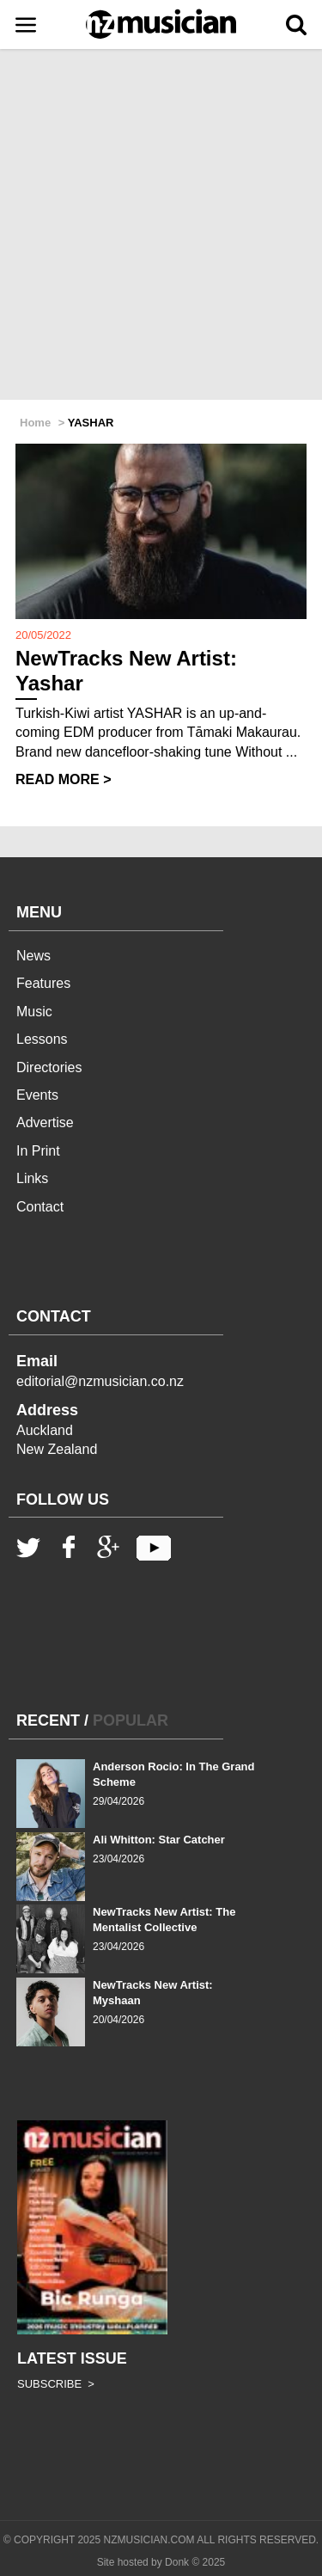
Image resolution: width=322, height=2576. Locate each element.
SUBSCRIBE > (55, 2383)
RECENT (48, 1720)
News (33, 955)
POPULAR (130, 1720)
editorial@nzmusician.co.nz (100, 1381)
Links (32, 1178)
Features (43, 983)
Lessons (42, 1039)
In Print (38, 1151)
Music (34, 1011)
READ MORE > (63, 779)
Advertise (45, 1122)
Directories (49, 1067)
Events (37, 1095)
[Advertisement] (161, 225)
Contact (40, 1206)
